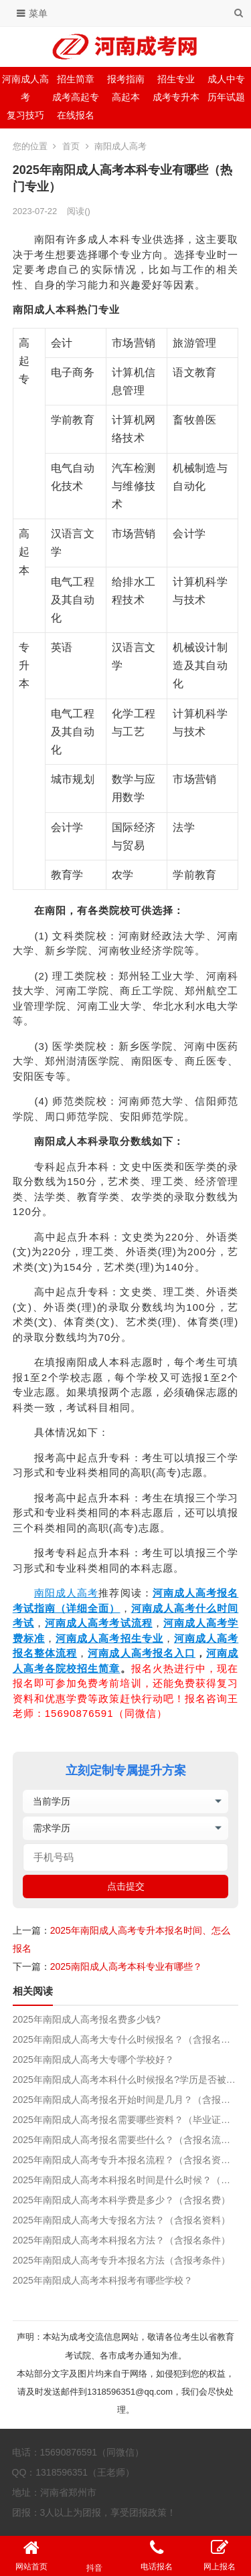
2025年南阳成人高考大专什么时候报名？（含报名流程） (126, 2039)
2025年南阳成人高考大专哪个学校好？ (93, 2059)
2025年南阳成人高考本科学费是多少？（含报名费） (121, 2200)
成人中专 (226, 79)
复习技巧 (25, 115)
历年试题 (226, 97)
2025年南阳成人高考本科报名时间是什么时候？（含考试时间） (126, 2180)
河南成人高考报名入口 (141, 1653)
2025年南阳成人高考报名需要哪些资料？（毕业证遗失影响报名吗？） (126, 2119)
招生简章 (75, 79)
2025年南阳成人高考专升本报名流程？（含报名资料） (126, 2159)
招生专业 (176, 79)
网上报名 (219, 2555)
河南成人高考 (25, 88)
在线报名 (75, 115)
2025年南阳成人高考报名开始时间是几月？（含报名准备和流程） (126, 2099)
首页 (71, 146)
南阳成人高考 (120, 146)
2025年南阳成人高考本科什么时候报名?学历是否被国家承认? (126, 2079)
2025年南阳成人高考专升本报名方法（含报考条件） (121, 2260)
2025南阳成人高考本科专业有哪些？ (126, 1966)
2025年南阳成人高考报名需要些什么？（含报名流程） (126, 2139)
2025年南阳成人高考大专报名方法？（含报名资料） (121, 2220)
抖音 (94, 2556)
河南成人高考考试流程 (99, 1623)
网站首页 (31, 2555)
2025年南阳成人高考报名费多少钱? (87, 2019)
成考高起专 (75, 97)
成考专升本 (176, 97)
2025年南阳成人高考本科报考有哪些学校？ (103, 2280)
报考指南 (126, 79)
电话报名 (157, 2555)
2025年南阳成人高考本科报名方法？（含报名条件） (121, 2240)
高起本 (126, 97)
